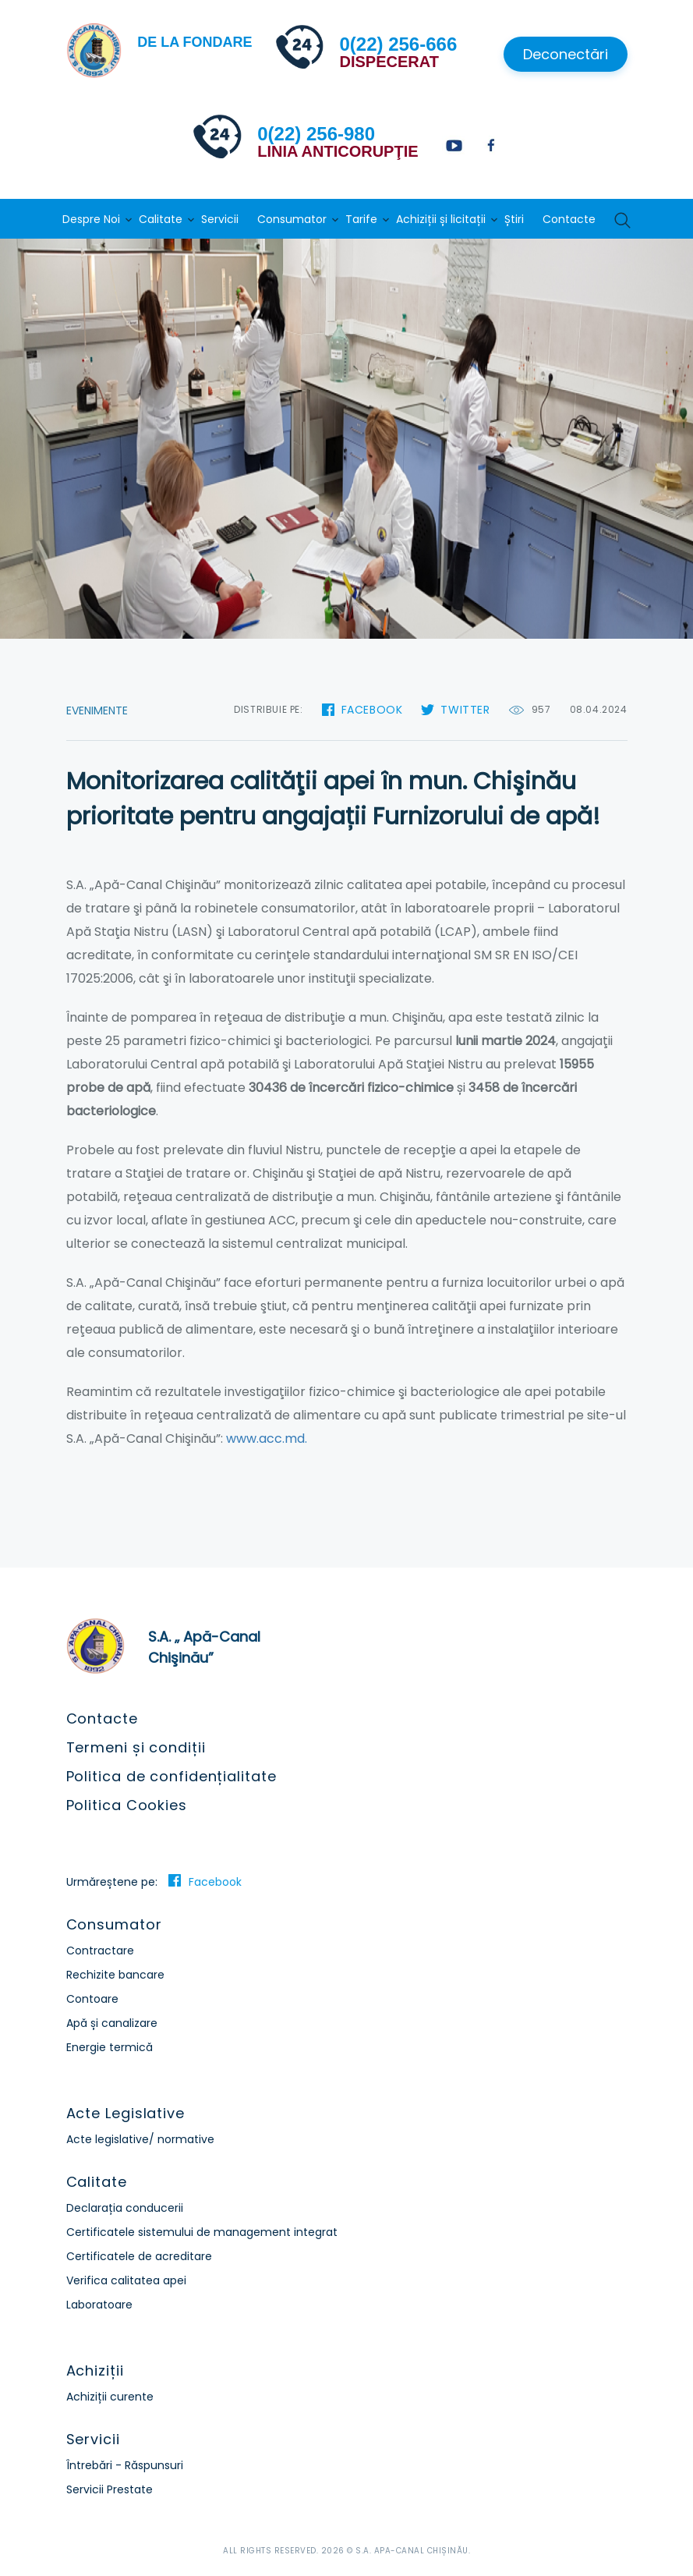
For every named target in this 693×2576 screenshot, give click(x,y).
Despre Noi (91, 219)
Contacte (569, 219)
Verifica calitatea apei (126, 2280)
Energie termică (109, 2047)
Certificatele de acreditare (139, 2256)
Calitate (160, 219)
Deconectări (565, 54)
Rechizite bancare (115, 1974)
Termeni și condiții (136, 1747)
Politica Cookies (126, 1805)
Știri (514, 219)
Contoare (92, 1999)
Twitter (465, 710)
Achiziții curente (110, 2396)
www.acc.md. (266, 1438)
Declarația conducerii (124, 2208)
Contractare (100, 1950)
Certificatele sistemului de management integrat (202, 2232)
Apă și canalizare (111, 2023)
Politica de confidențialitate (171, 1776)
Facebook (372, 710)
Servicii (220, 219)
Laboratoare (99, 2304)
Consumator (292, 219)
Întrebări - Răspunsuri (124, 2465)
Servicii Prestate (109, 2489)
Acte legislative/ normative (140, 2139)
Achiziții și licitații (441, 219)
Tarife (361, 219)
